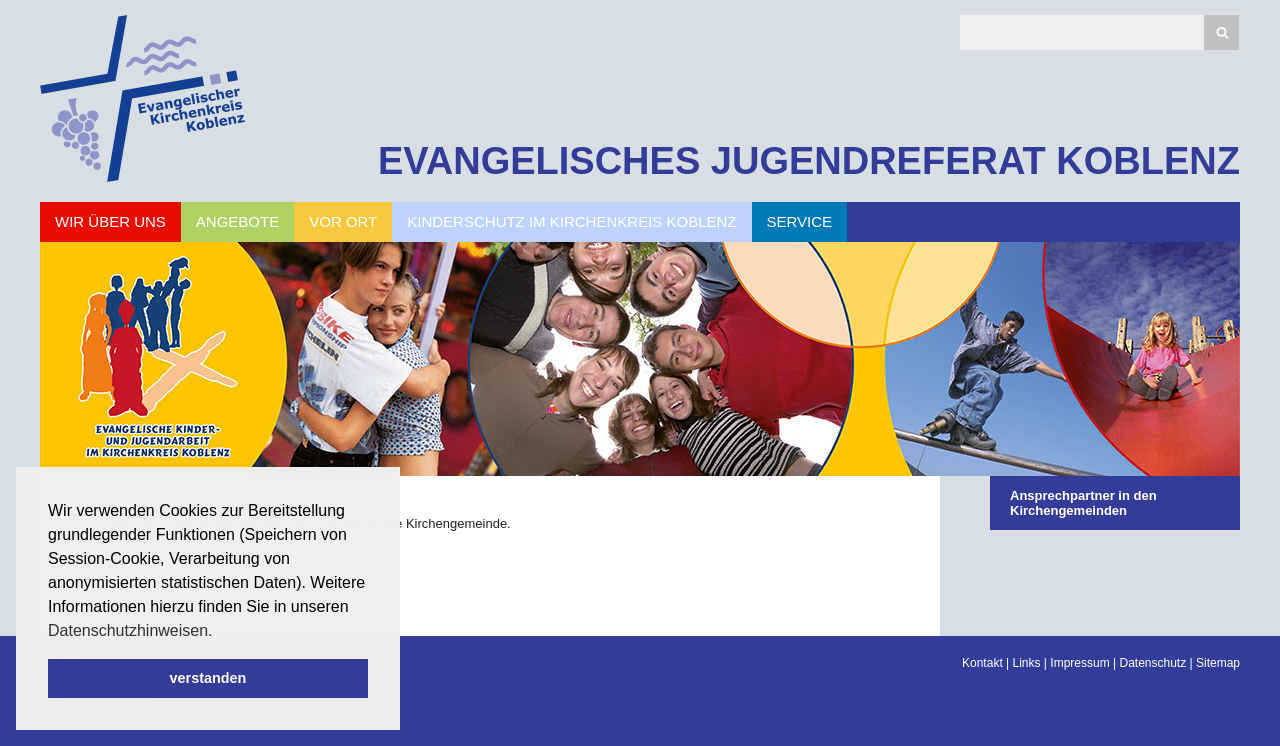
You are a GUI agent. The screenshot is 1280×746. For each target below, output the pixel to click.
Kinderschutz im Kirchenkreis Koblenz (571, 221)
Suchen (1221, 32)
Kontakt (982, 663)
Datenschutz (1152, 663)
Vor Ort (343, 221)
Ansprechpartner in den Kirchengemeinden (1083, 503)
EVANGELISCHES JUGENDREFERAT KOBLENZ (809, 161)
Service (800, 221)
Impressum (1079, 663)
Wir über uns (110, 221)
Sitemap (1218, 663)
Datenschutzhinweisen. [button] (130, 630)
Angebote (237, 221)
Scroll (50, 676)
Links (1027, 663)
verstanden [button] (208, 678)
